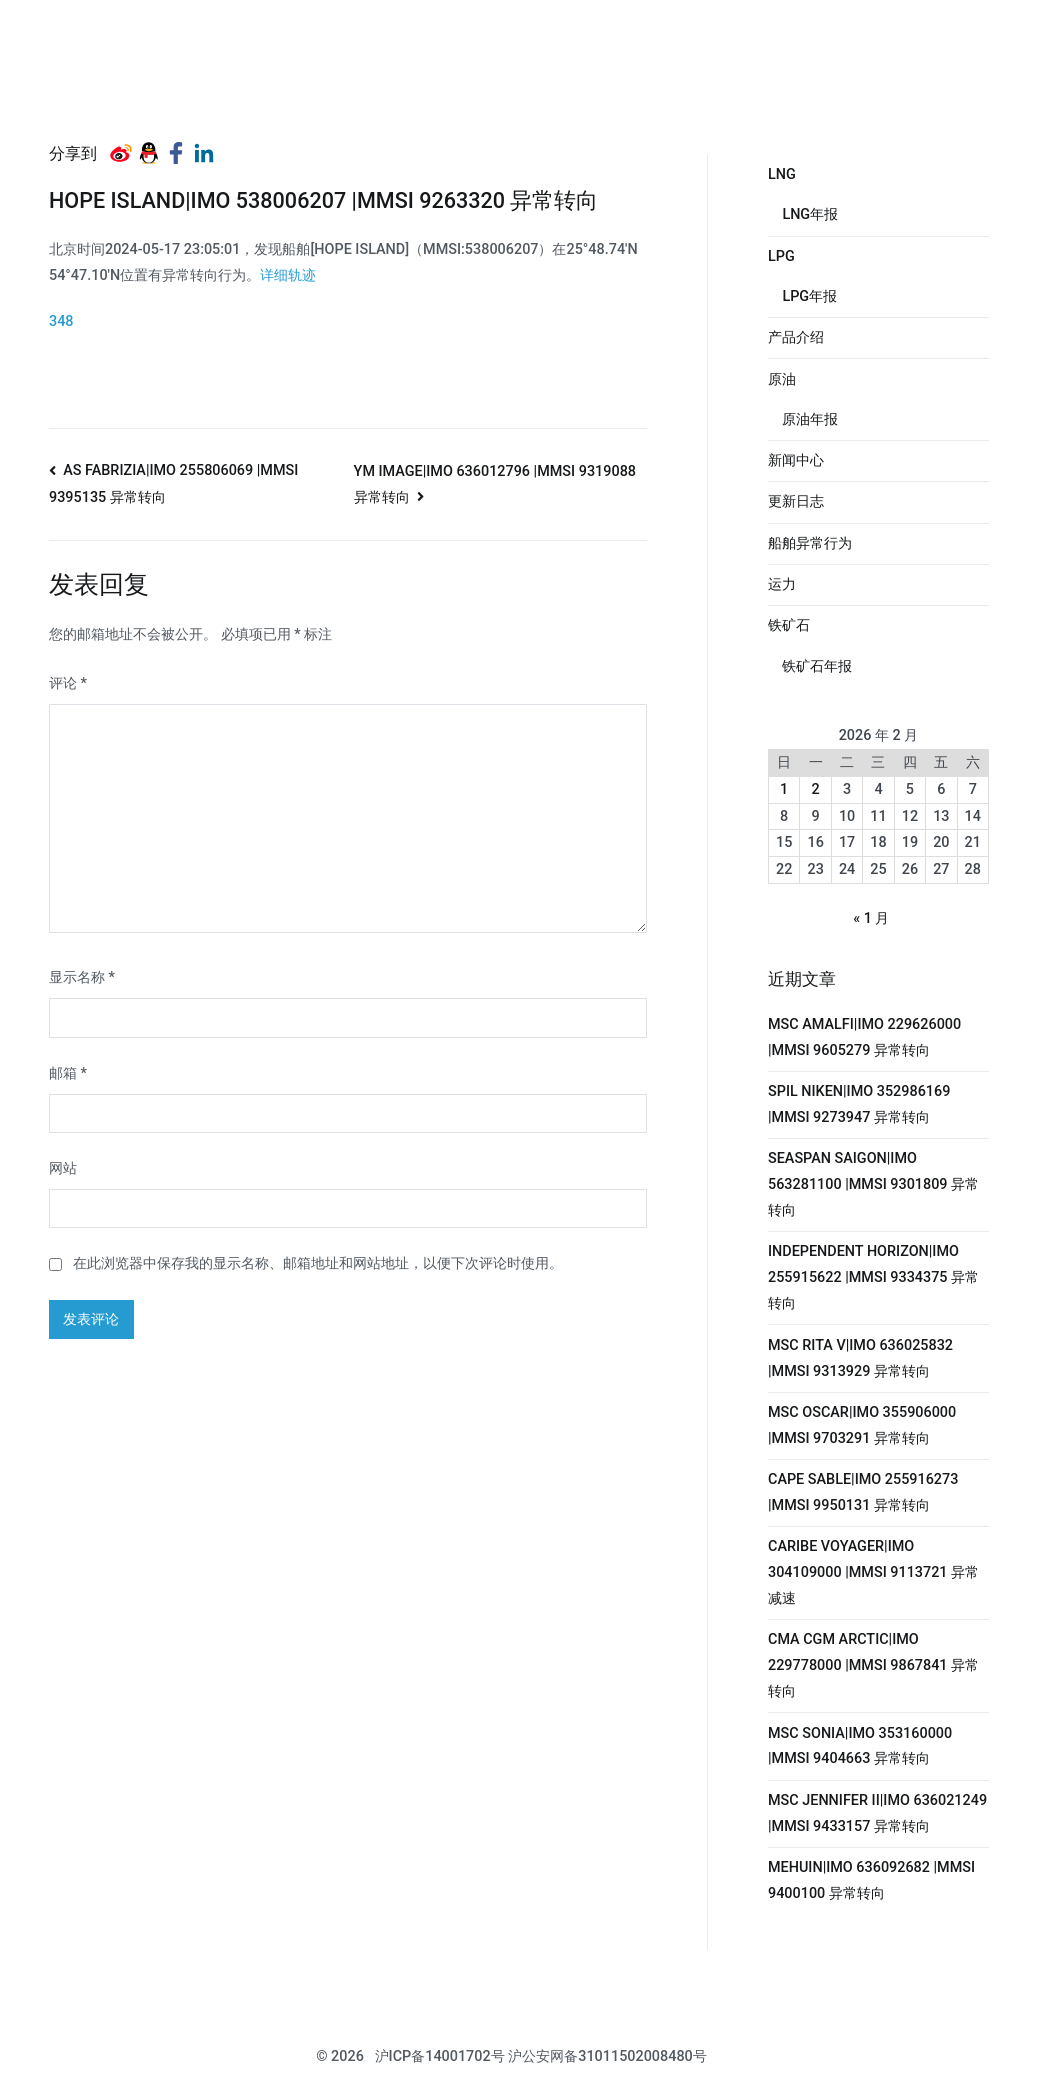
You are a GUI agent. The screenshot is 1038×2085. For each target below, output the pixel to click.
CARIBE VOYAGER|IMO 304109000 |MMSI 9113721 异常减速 (873, 1572)
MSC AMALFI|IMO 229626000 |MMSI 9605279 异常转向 (864, 1037)
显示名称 (82, 977)
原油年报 (810, 419)
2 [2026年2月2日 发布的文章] (816, 789)
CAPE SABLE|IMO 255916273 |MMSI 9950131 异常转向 (863, 1492)
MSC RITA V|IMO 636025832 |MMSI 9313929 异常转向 (860, 1358)
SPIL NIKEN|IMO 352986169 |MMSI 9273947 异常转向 (859, 1104)
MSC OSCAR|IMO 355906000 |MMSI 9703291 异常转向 (862, 1425)
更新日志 (796, 501)
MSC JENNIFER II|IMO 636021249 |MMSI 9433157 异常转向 (877, 1813)
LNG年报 (810, 214)
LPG (781, 256)
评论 (68, 683)
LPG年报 (809, 296)
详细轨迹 (288, 275)
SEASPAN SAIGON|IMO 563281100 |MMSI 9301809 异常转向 (873, 1184)
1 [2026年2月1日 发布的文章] (784, 789)
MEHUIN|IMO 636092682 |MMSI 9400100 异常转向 (871, 1880)
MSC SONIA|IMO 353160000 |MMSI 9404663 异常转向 (860, 1746)
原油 (782, 379)
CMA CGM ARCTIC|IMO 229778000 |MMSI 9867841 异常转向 (873, 1665)
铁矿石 (789, 625)
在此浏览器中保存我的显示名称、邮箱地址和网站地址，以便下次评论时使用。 (318, 1263)
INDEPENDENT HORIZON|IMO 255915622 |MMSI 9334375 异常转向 (873, 1277)
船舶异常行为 (810, 543)
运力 (782, 584)
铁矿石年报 (817, 666)
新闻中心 (796, 460)
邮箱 (68, 1073)
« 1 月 (871, 918)
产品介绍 (796, 337)
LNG (782, 174)
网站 (63, 1168)
